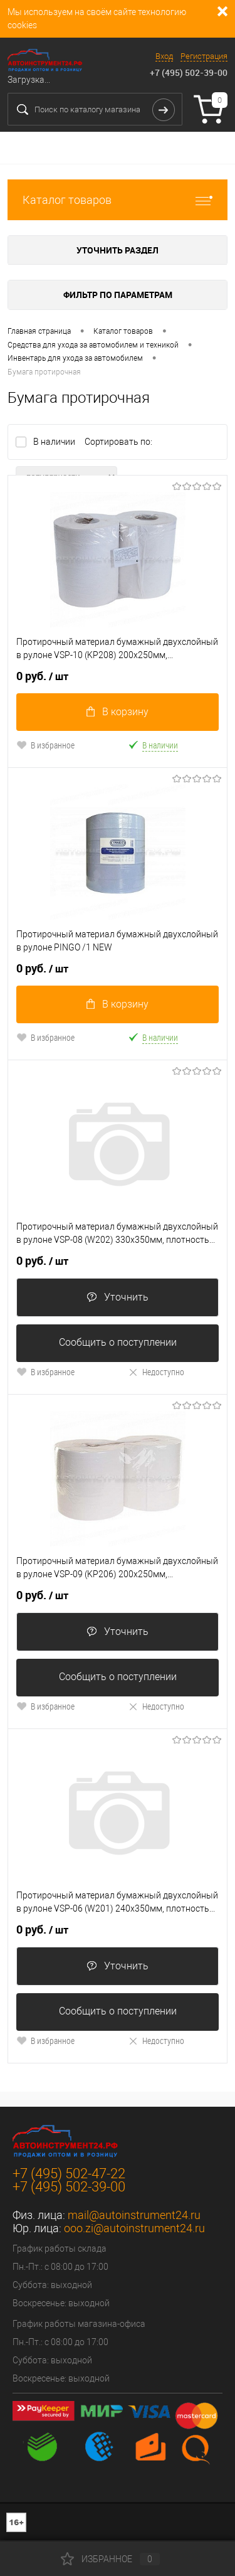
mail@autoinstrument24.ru (134, 2215)
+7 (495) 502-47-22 (69, 2173)
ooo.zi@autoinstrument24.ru (134, 2228)
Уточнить (117, 1297)
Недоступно (156, 1372)
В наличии (55, 442)
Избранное (110, 2559)
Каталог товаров (117, 199)
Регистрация (203, 56)
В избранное (45, 745)
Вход (164, 56)
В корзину (117, 712)
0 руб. (42, 676)
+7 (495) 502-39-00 (188, 72)
